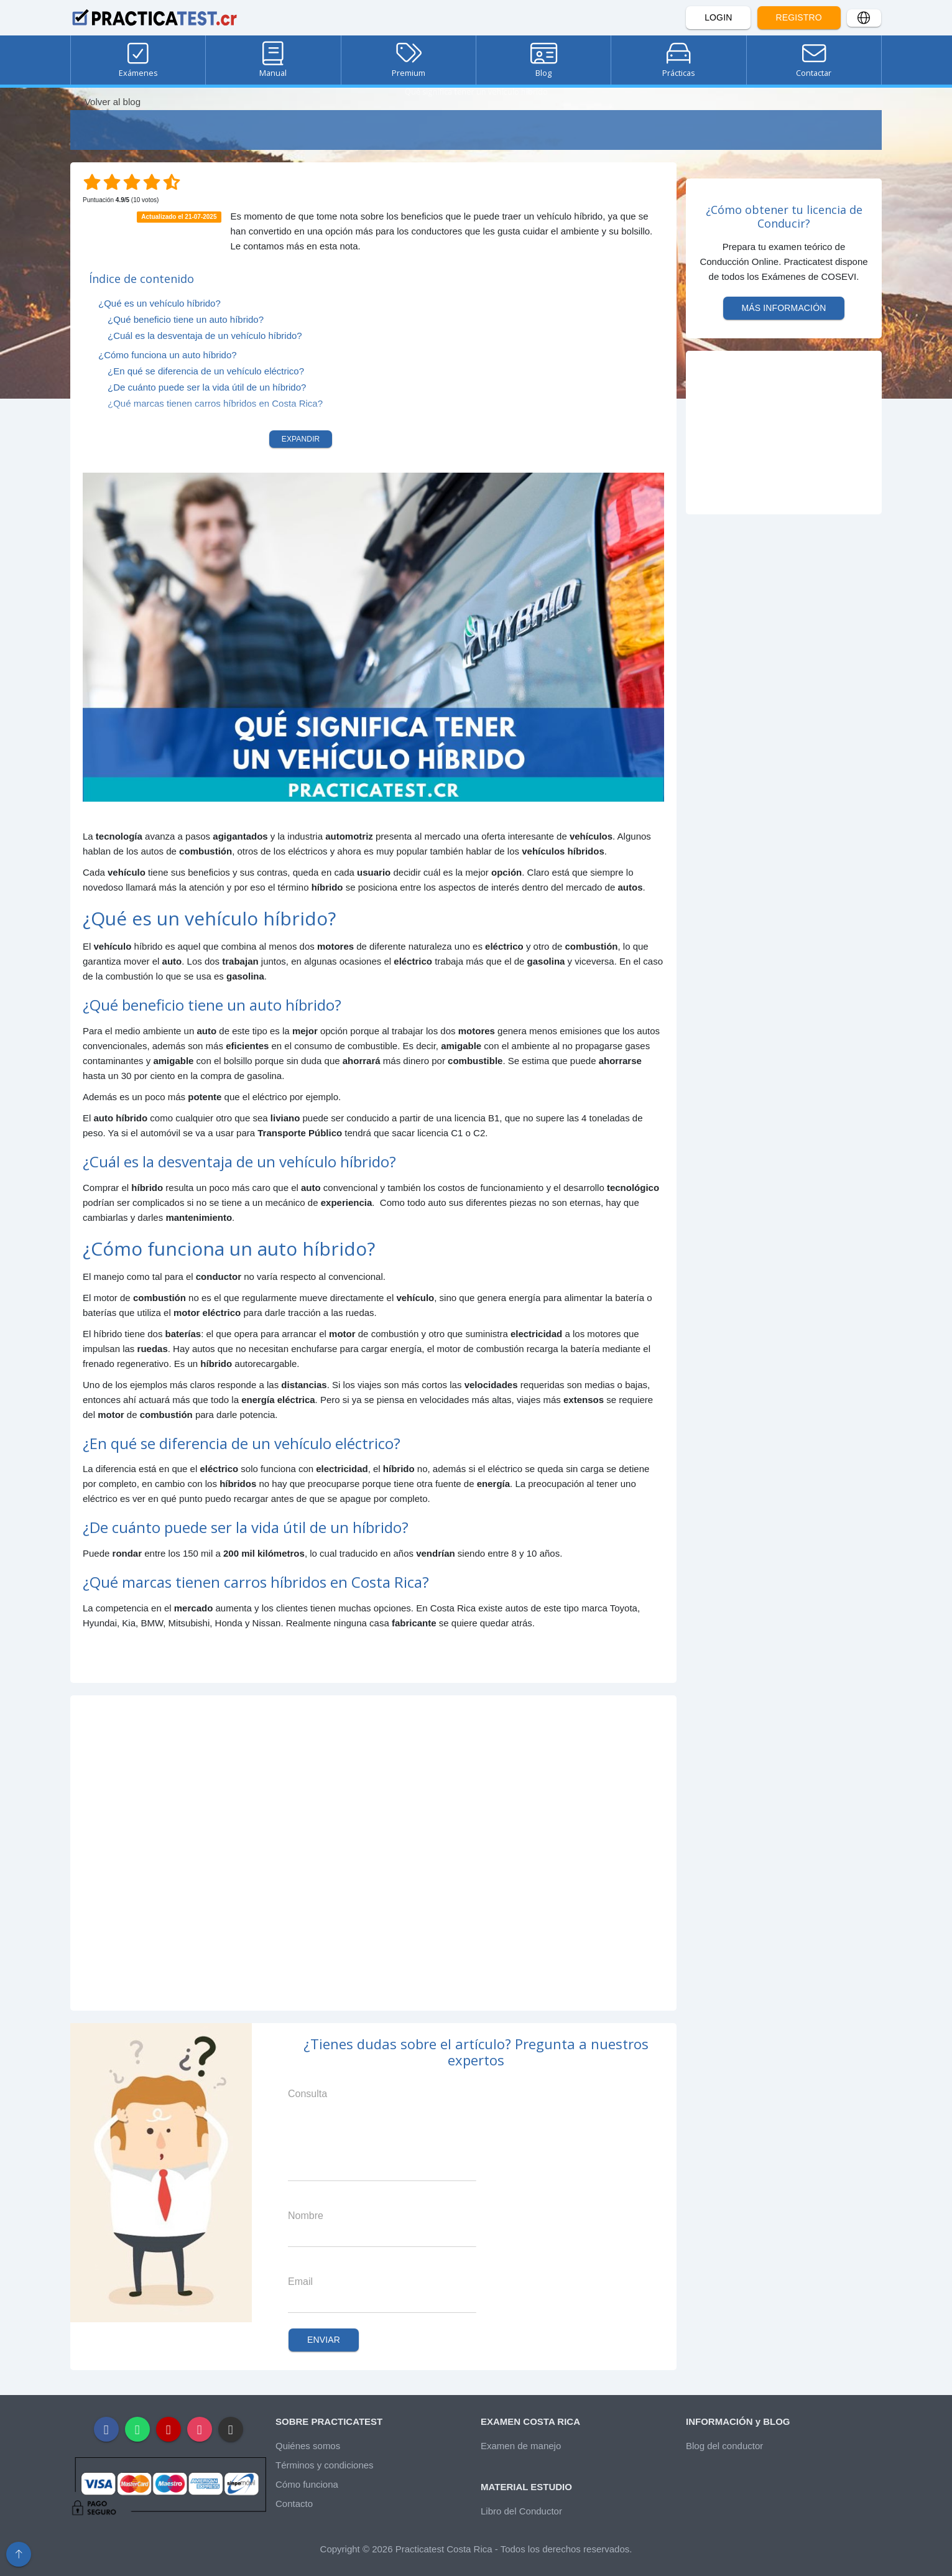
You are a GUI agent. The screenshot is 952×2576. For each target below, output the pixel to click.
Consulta (307, 2093)
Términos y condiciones (324, 2465)
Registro (799, 17)
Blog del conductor (724, 2445)
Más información (784, 308)
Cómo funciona (306, 2484)
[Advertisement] (373, 1853)
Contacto (294, 2503)
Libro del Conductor (521, 2511)
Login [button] (718, 17)
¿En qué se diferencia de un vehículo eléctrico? (206, 371)
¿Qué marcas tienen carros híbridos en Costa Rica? (215, 403)
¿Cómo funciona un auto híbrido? (167, 355)
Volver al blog (105, 101)
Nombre (305, 2215)
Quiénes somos (307, 2445)
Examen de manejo (521, 2445)
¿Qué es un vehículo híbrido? (159, 303)
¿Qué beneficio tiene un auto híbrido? (186, 319)
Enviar (323, 2340)
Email (300, 2281)
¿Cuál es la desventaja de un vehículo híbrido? (205, 335)
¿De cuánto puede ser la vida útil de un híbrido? (207, 387)
